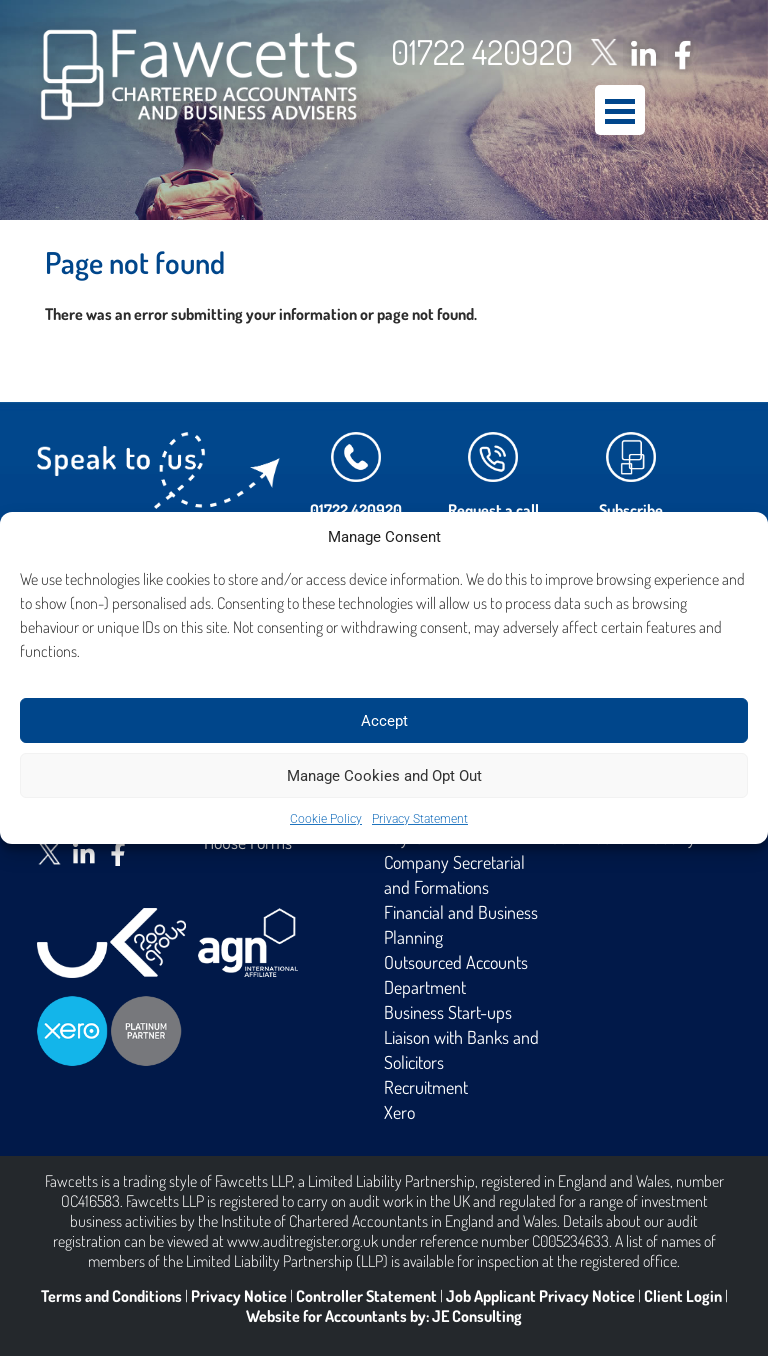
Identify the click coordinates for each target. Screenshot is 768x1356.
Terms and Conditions (111, 1296)
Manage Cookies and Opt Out (384, 776)
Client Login (683, 1296)
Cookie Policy (326, 819)
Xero (399, 1112)
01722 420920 (482, 51)
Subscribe (631, 510)
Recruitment (426, 1087)
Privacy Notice (239, 1296)
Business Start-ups (448, 1012)
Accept (384, 721)
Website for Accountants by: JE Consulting (384, 1316)
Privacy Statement (420, 819)
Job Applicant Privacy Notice (540, 1296)
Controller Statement (366, 1296)
